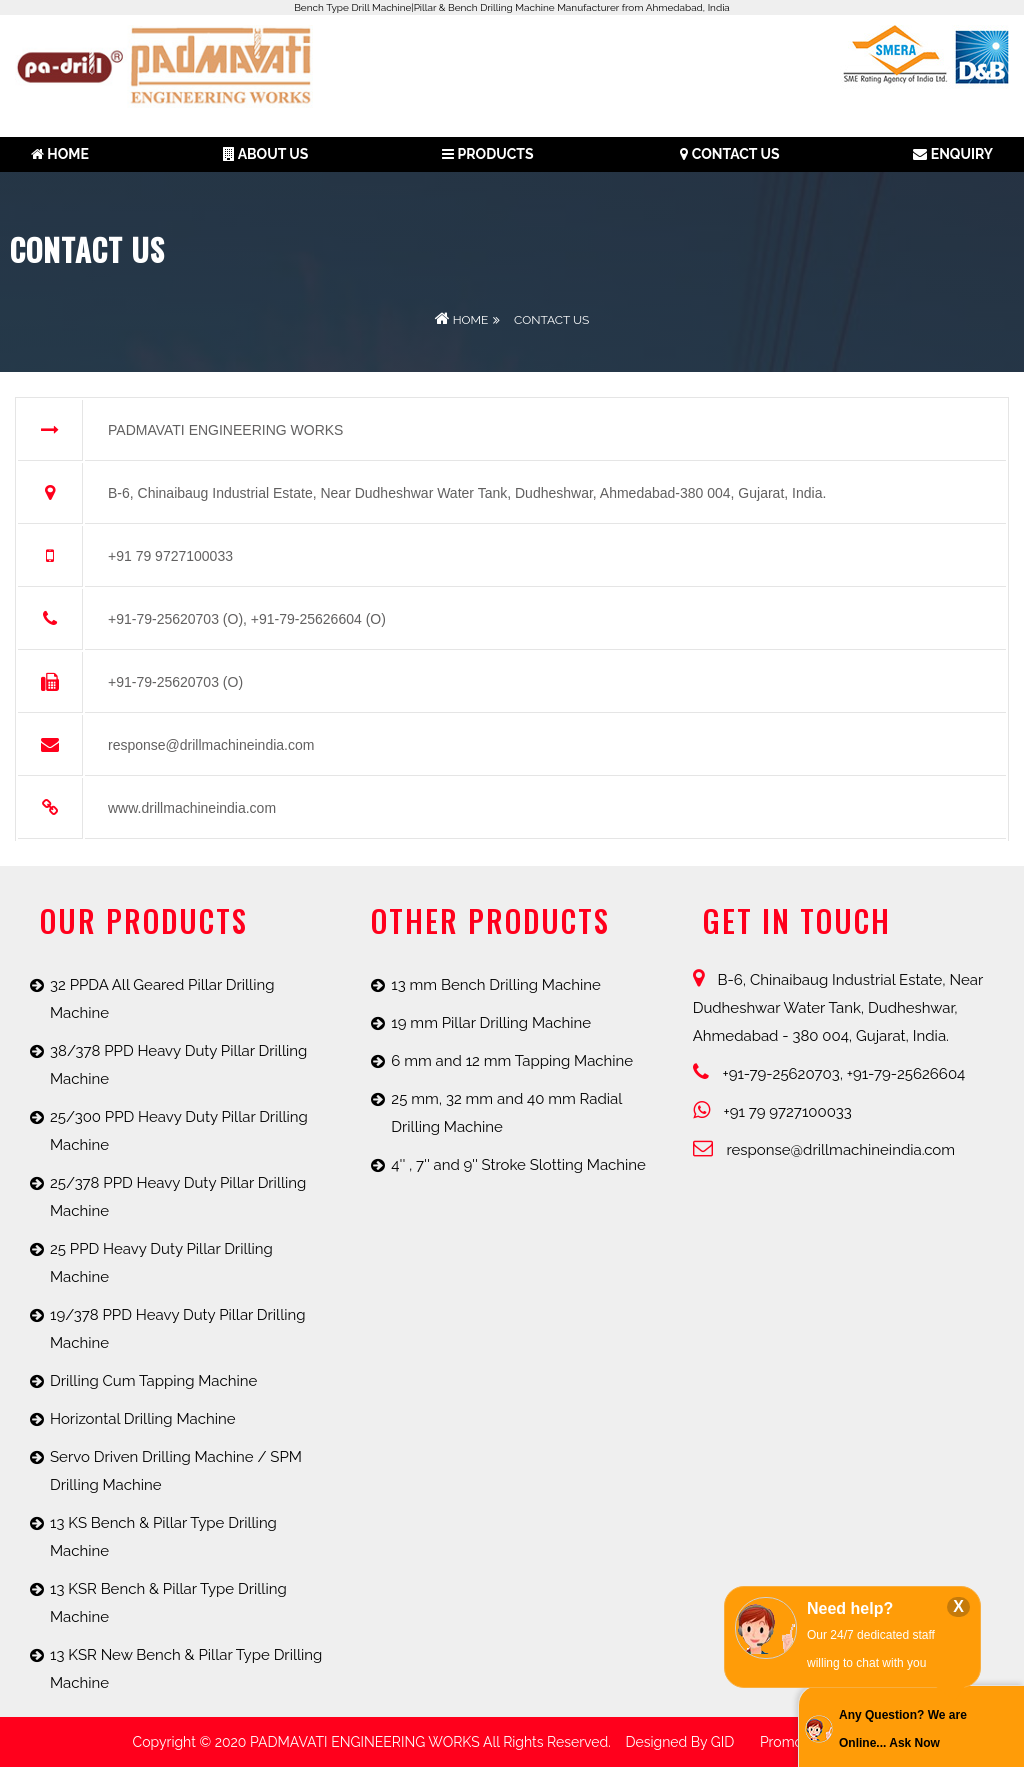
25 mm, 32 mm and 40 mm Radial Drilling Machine (506, 1113)
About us (266, 154)
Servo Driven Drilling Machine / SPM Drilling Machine (176, 1471)
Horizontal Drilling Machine (142, 1419)
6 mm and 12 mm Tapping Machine (512, 1061)
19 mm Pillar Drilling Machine (491, 1023)
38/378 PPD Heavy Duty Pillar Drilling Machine (178, 1065)
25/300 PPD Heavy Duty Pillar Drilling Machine (179, 1131)
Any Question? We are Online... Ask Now (903, 1729)
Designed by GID (679, 1742)
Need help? (850, 1608)
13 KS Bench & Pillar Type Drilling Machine (163, 1537)
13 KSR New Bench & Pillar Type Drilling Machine (186, 1669)
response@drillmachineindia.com (824, 1150)
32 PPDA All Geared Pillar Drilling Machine (162, 999)
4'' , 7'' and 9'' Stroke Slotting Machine (518, 1165)
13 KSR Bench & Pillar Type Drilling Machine (168, 1603)
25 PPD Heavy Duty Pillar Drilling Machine (161, 1263)
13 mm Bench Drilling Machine (496, 985)
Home (60, 154)
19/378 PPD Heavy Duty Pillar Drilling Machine (178, 1329)
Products (487, 154)
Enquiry (953, 154)
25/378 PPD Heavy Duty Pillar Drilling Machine (178, 1197)
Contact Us (729, 154)
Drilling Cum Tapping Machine (153, 1381)
